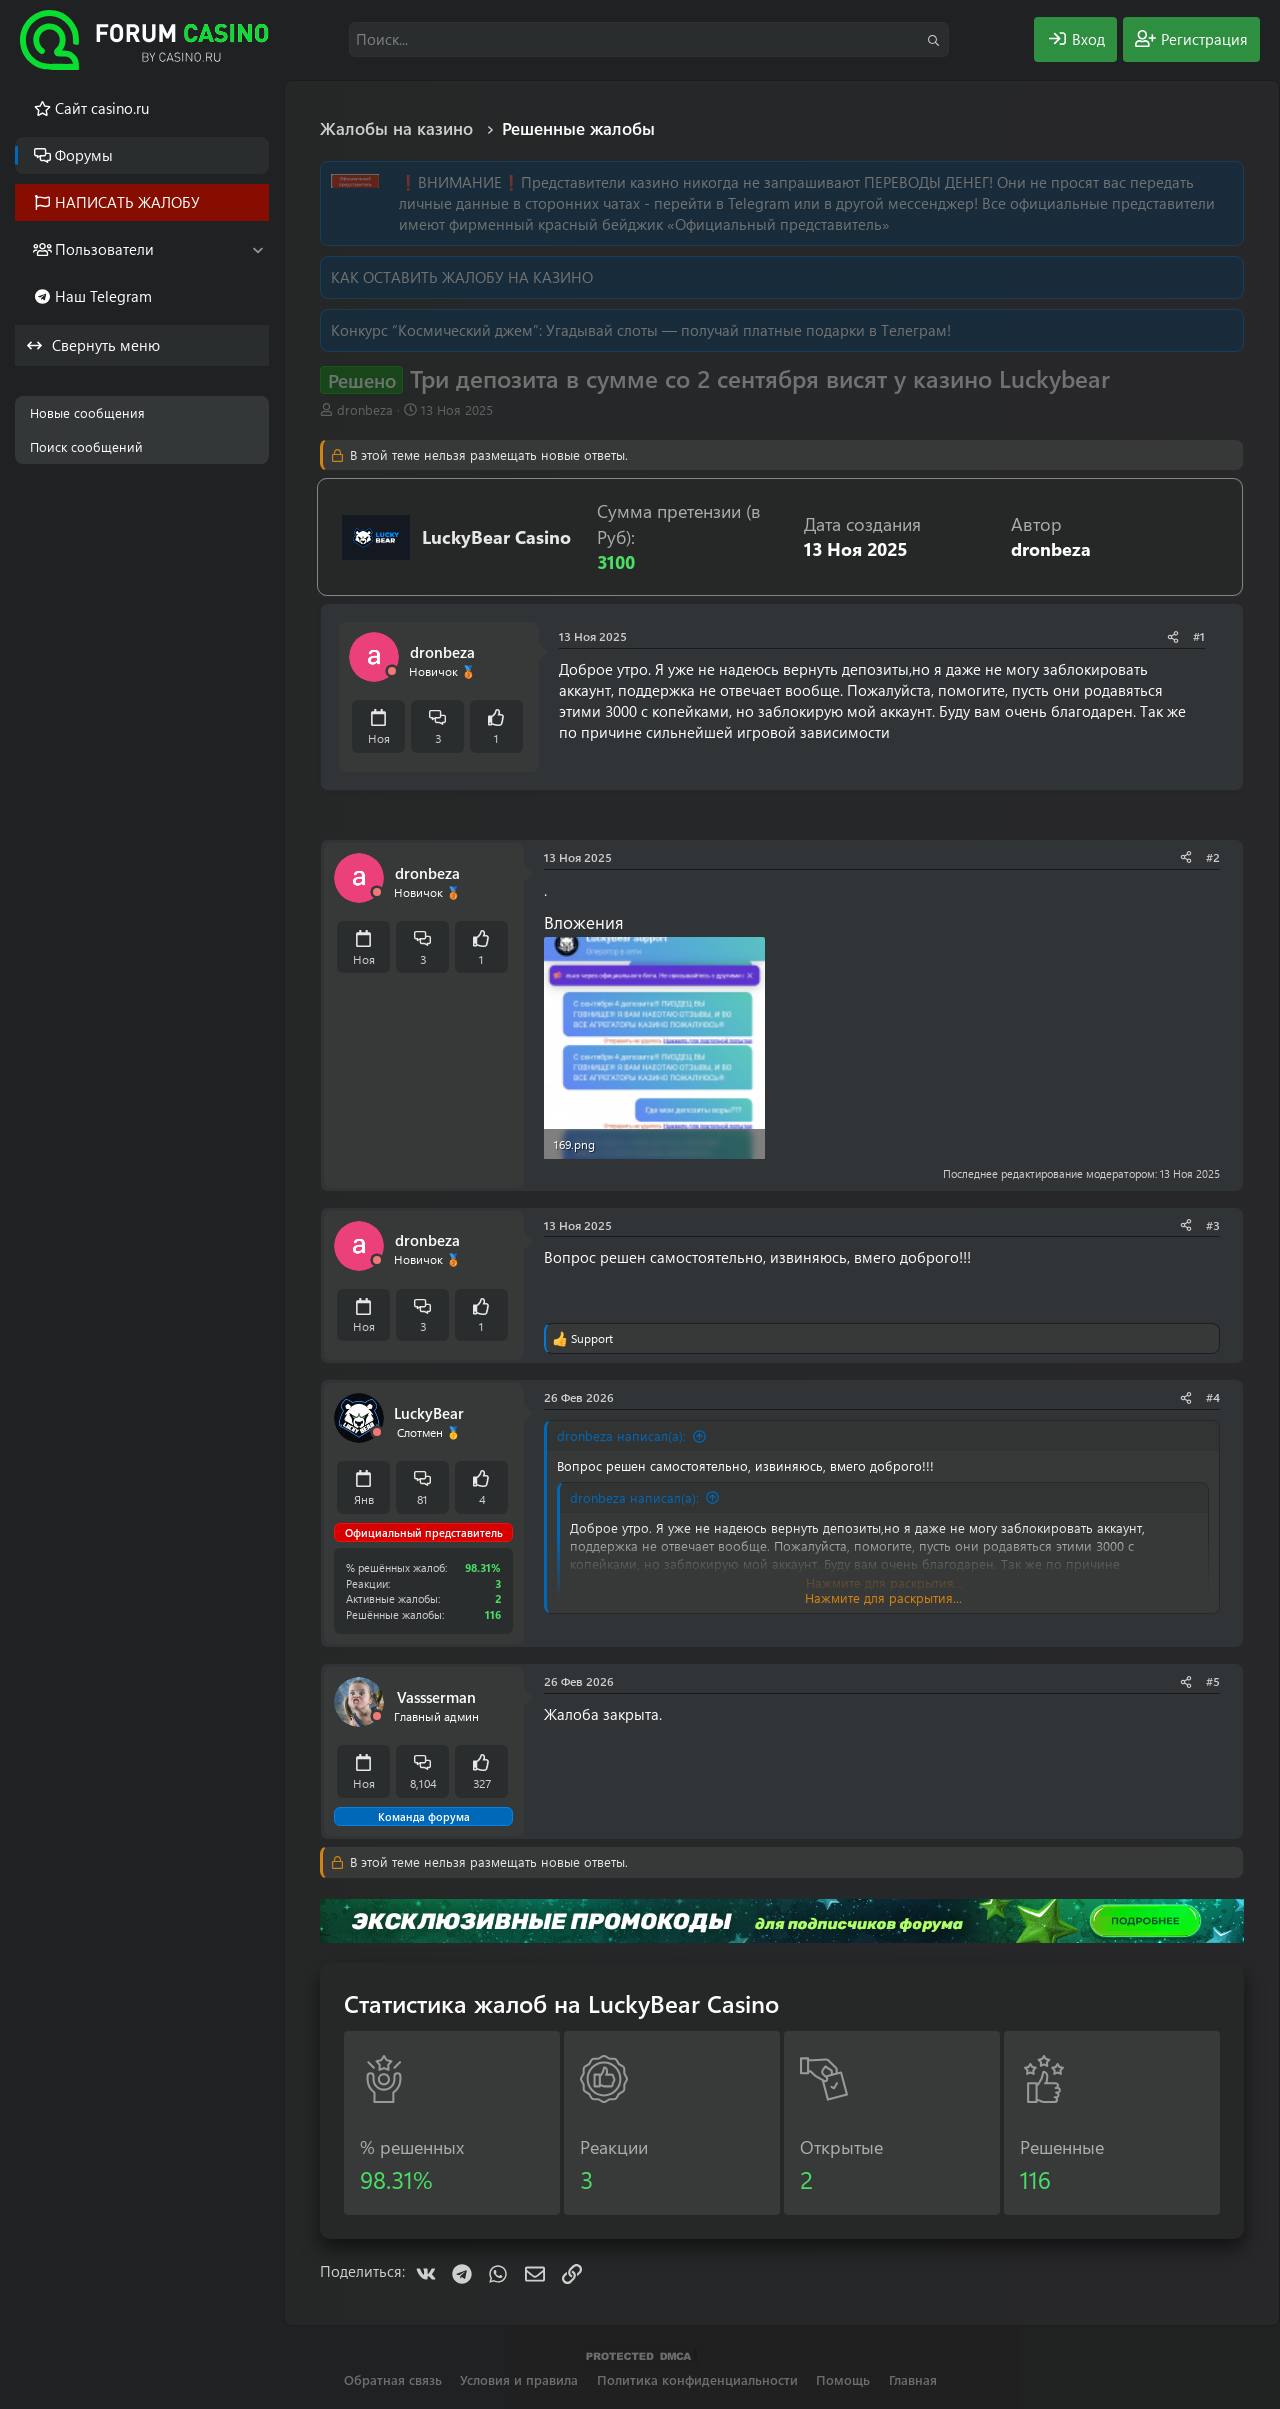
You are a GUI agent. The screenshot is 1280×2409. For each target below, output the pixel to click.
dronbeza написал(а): (621, 1435)
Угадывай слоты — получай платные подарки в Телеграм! (748, 330)
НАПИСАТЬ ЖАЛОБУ (127, 202)
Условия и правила (519, 2379)
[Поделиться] (1173, 636)
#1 (1199, 636)
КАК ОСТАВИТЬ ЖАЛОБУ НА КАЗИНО (462, 277)
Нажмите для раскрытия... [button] (883, 1597)
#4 (1213, 1397)
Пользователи (104, 249)
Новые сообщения (87, 412)
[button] (257, 249)
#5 (1213, 1681)
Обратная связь (393, 2379)
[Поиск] (649, 39)
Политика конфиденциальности (697, 2379)
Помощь (843, 2379)
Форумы (84, 155)
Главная (913, 2379)
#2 (1213, 857)
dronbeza (365, 409)
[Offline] (392, 671)
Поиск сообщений (86, 446)
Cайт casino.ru (102, 108)
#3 (1213, 1225)
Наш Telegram (103, 296)
